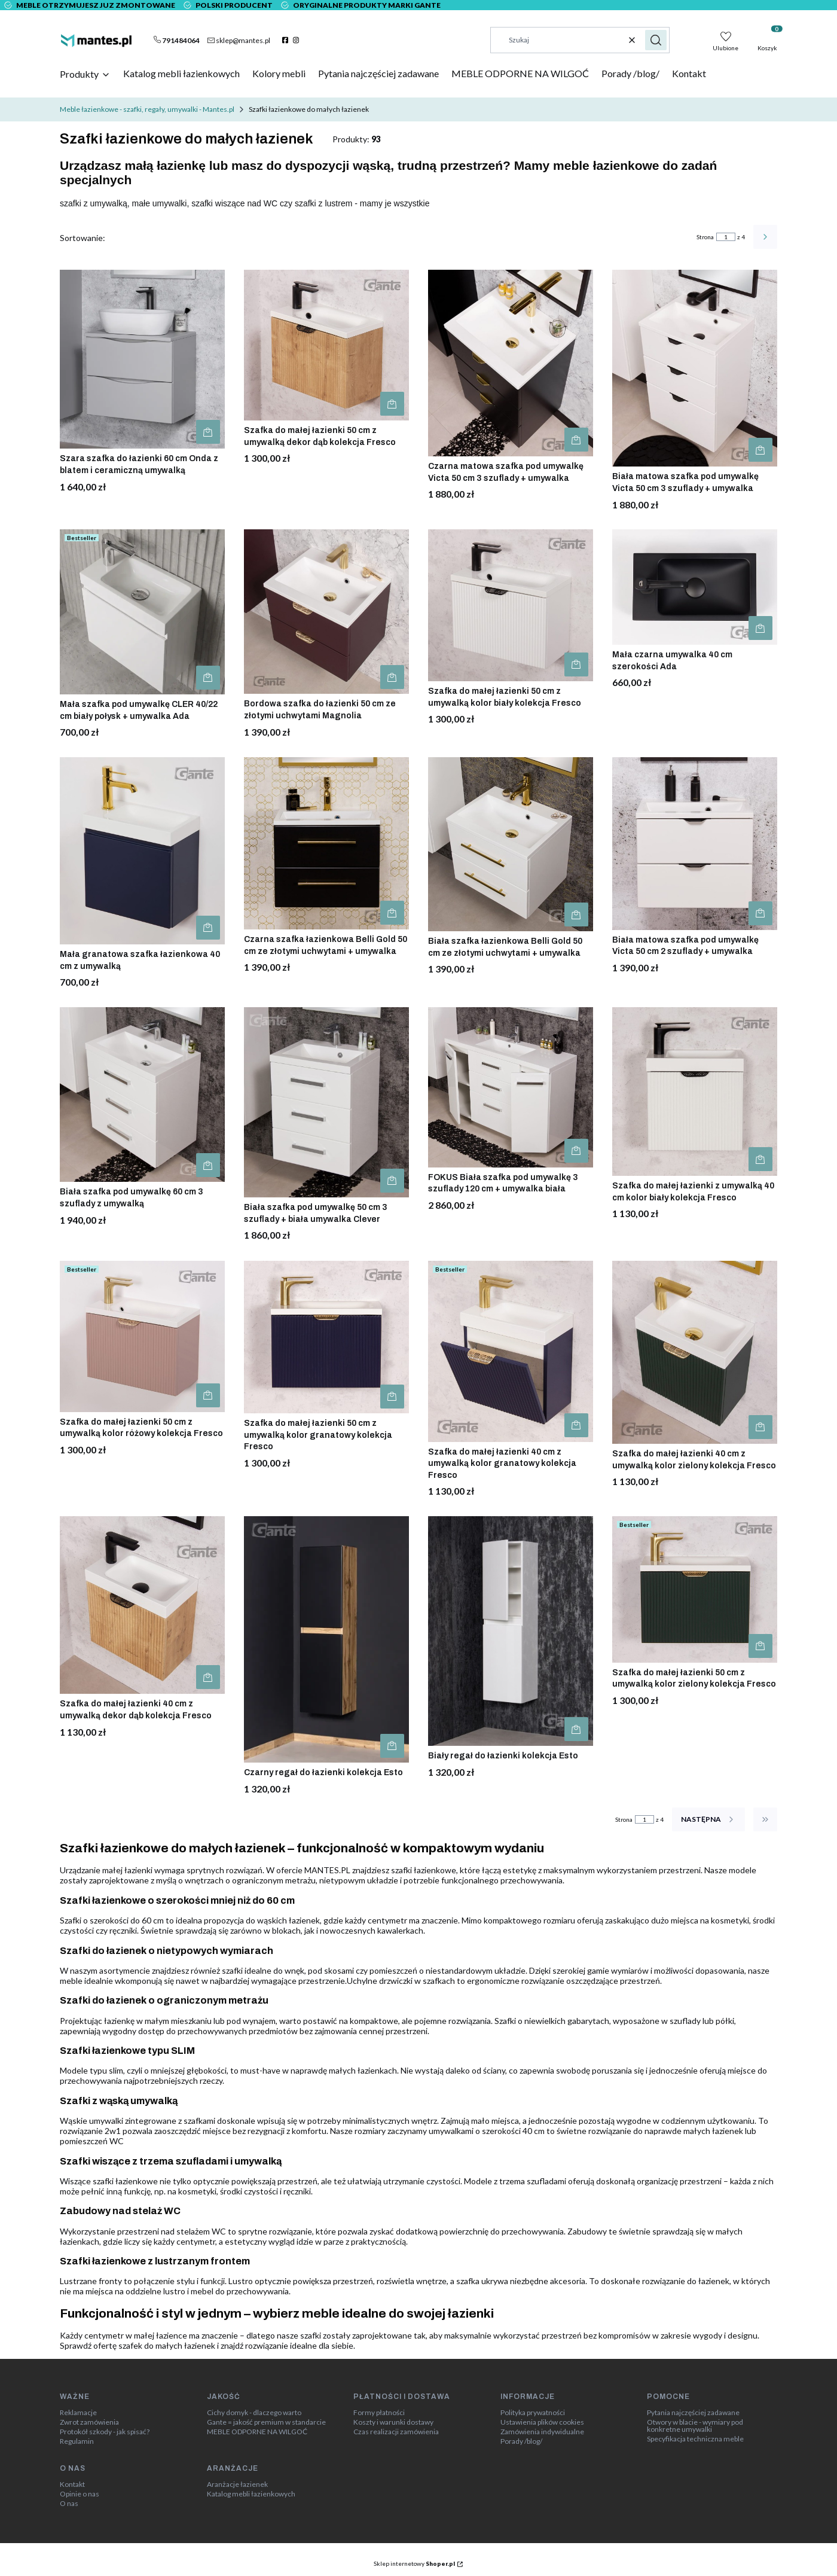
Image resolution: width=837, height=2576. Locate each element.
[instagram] (297, 40)
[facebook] (286, 40)
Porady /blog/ (521, 2441)
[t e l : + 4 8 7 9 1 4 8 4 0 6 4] (177, 40)
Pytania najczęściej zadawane (693, 2412)
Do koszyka (208, 432)
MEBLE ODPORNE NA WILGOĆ (257, 2431)
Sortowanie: (82, 238)
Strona (705, 236)
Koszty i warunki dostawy (393, 2422)
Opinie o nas (79, 2494)
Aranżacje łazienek (237, 2484)
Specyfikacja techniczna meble (695, 2439)
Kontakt (72, 2484)
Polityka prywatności (532, 2412)
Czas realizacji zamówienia (396, 2431)
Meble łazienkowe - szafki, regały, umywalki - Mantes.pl (147, 109)
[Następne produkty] (708, 1819)
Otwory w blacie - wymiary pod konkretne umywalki (695, 2426)
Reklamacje (78, 2412)
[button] (656, 40)
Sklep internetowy (414, 2563)
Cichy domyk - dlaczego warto (254, 2412)
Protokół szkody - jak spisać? (104, 2431)
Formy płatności (379, 2412)
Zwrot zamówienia (89, 2422)
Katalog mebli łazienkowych (251, 2494)
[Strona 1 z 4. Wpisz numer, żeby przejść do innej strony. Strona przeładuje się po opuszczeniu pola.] (725, 237)
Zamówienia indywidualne (542, 2431)
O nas (69, 2503)
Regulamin (77, 2441)
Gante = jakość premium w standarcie (266, 2422)
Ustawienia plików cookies (542, 2422)
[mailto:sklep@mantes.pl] (238, 40)
